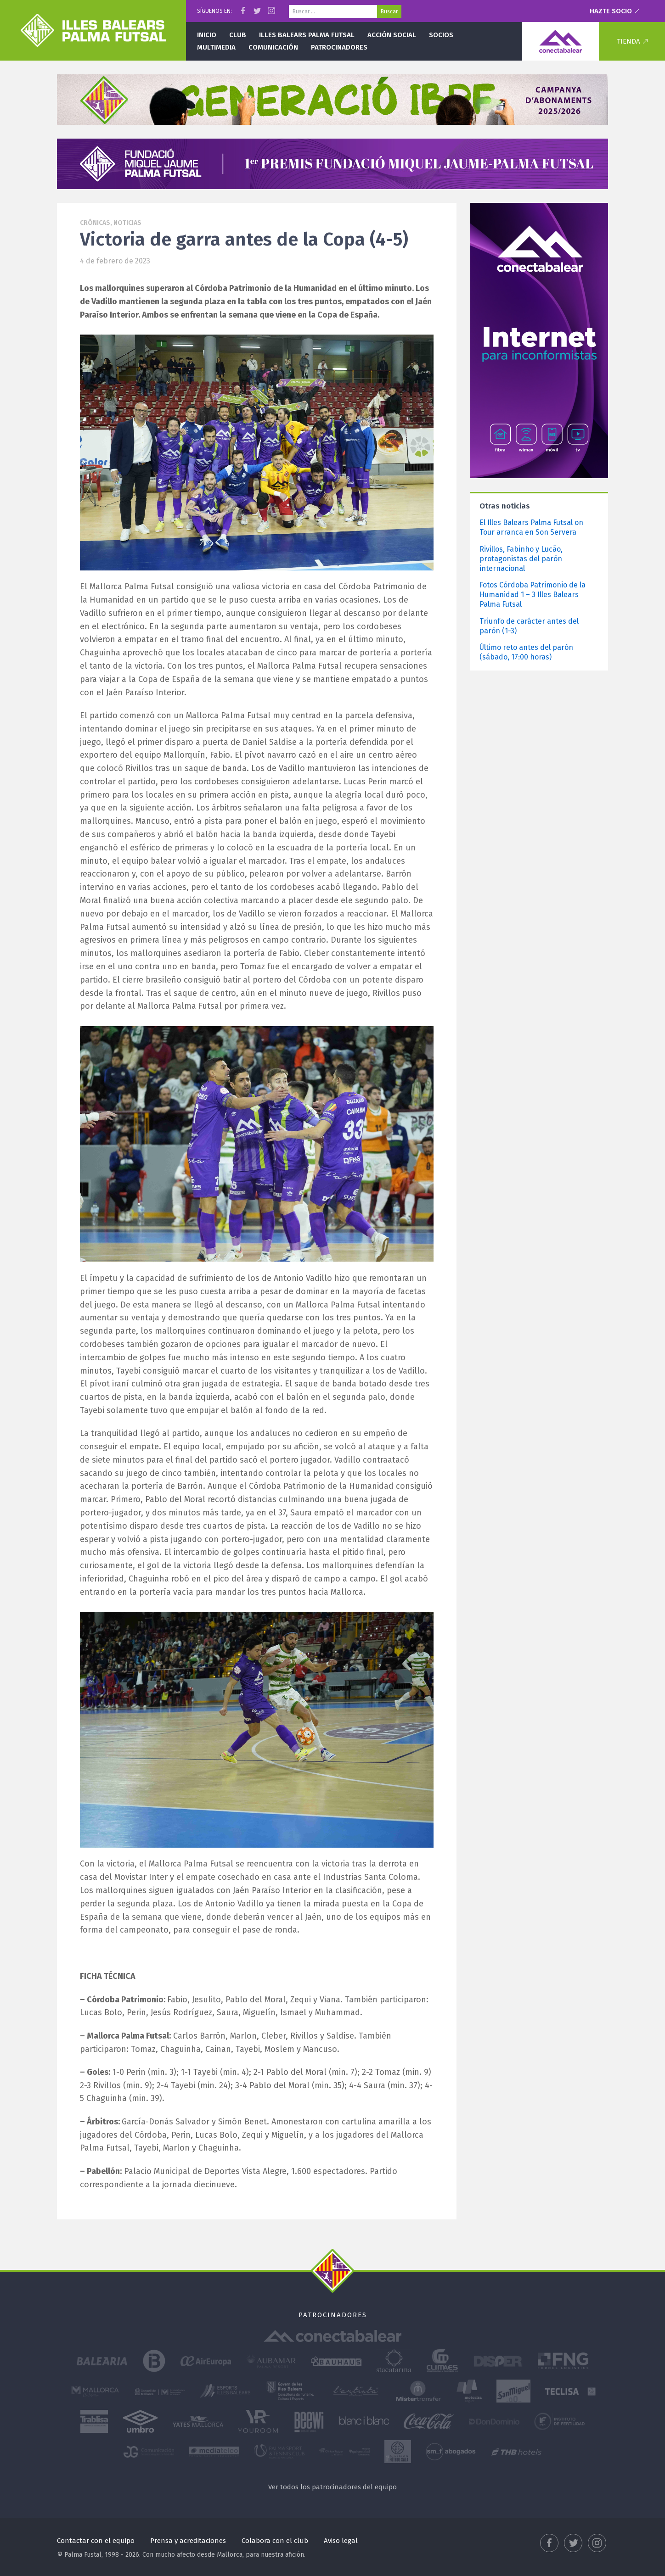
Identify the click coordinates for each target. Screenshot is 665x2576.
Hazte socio (611, 11)
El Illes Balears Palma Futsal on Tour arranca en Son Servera (531, 527)
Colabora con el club (275, 2541)
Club (237, 35)
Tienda (628, 41)
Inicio (206, 35)
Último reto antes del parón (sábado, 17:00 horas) (526, 652)
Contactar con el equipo (96, 2541)
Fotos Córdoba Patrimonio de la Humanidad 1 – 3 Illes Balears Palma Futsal (532, 595)
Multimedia (216, 47)
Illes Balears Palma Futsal (307, 35)
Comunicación (273, 47)
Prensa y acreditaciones (188, 2541)
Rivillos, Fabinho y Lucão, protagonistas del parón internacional (521, 559)
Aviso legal (341, 2541)
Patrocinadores (339, 47)
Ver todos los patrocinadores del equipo (332, 2487)
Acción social (391, 35)
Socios (441, 35)
